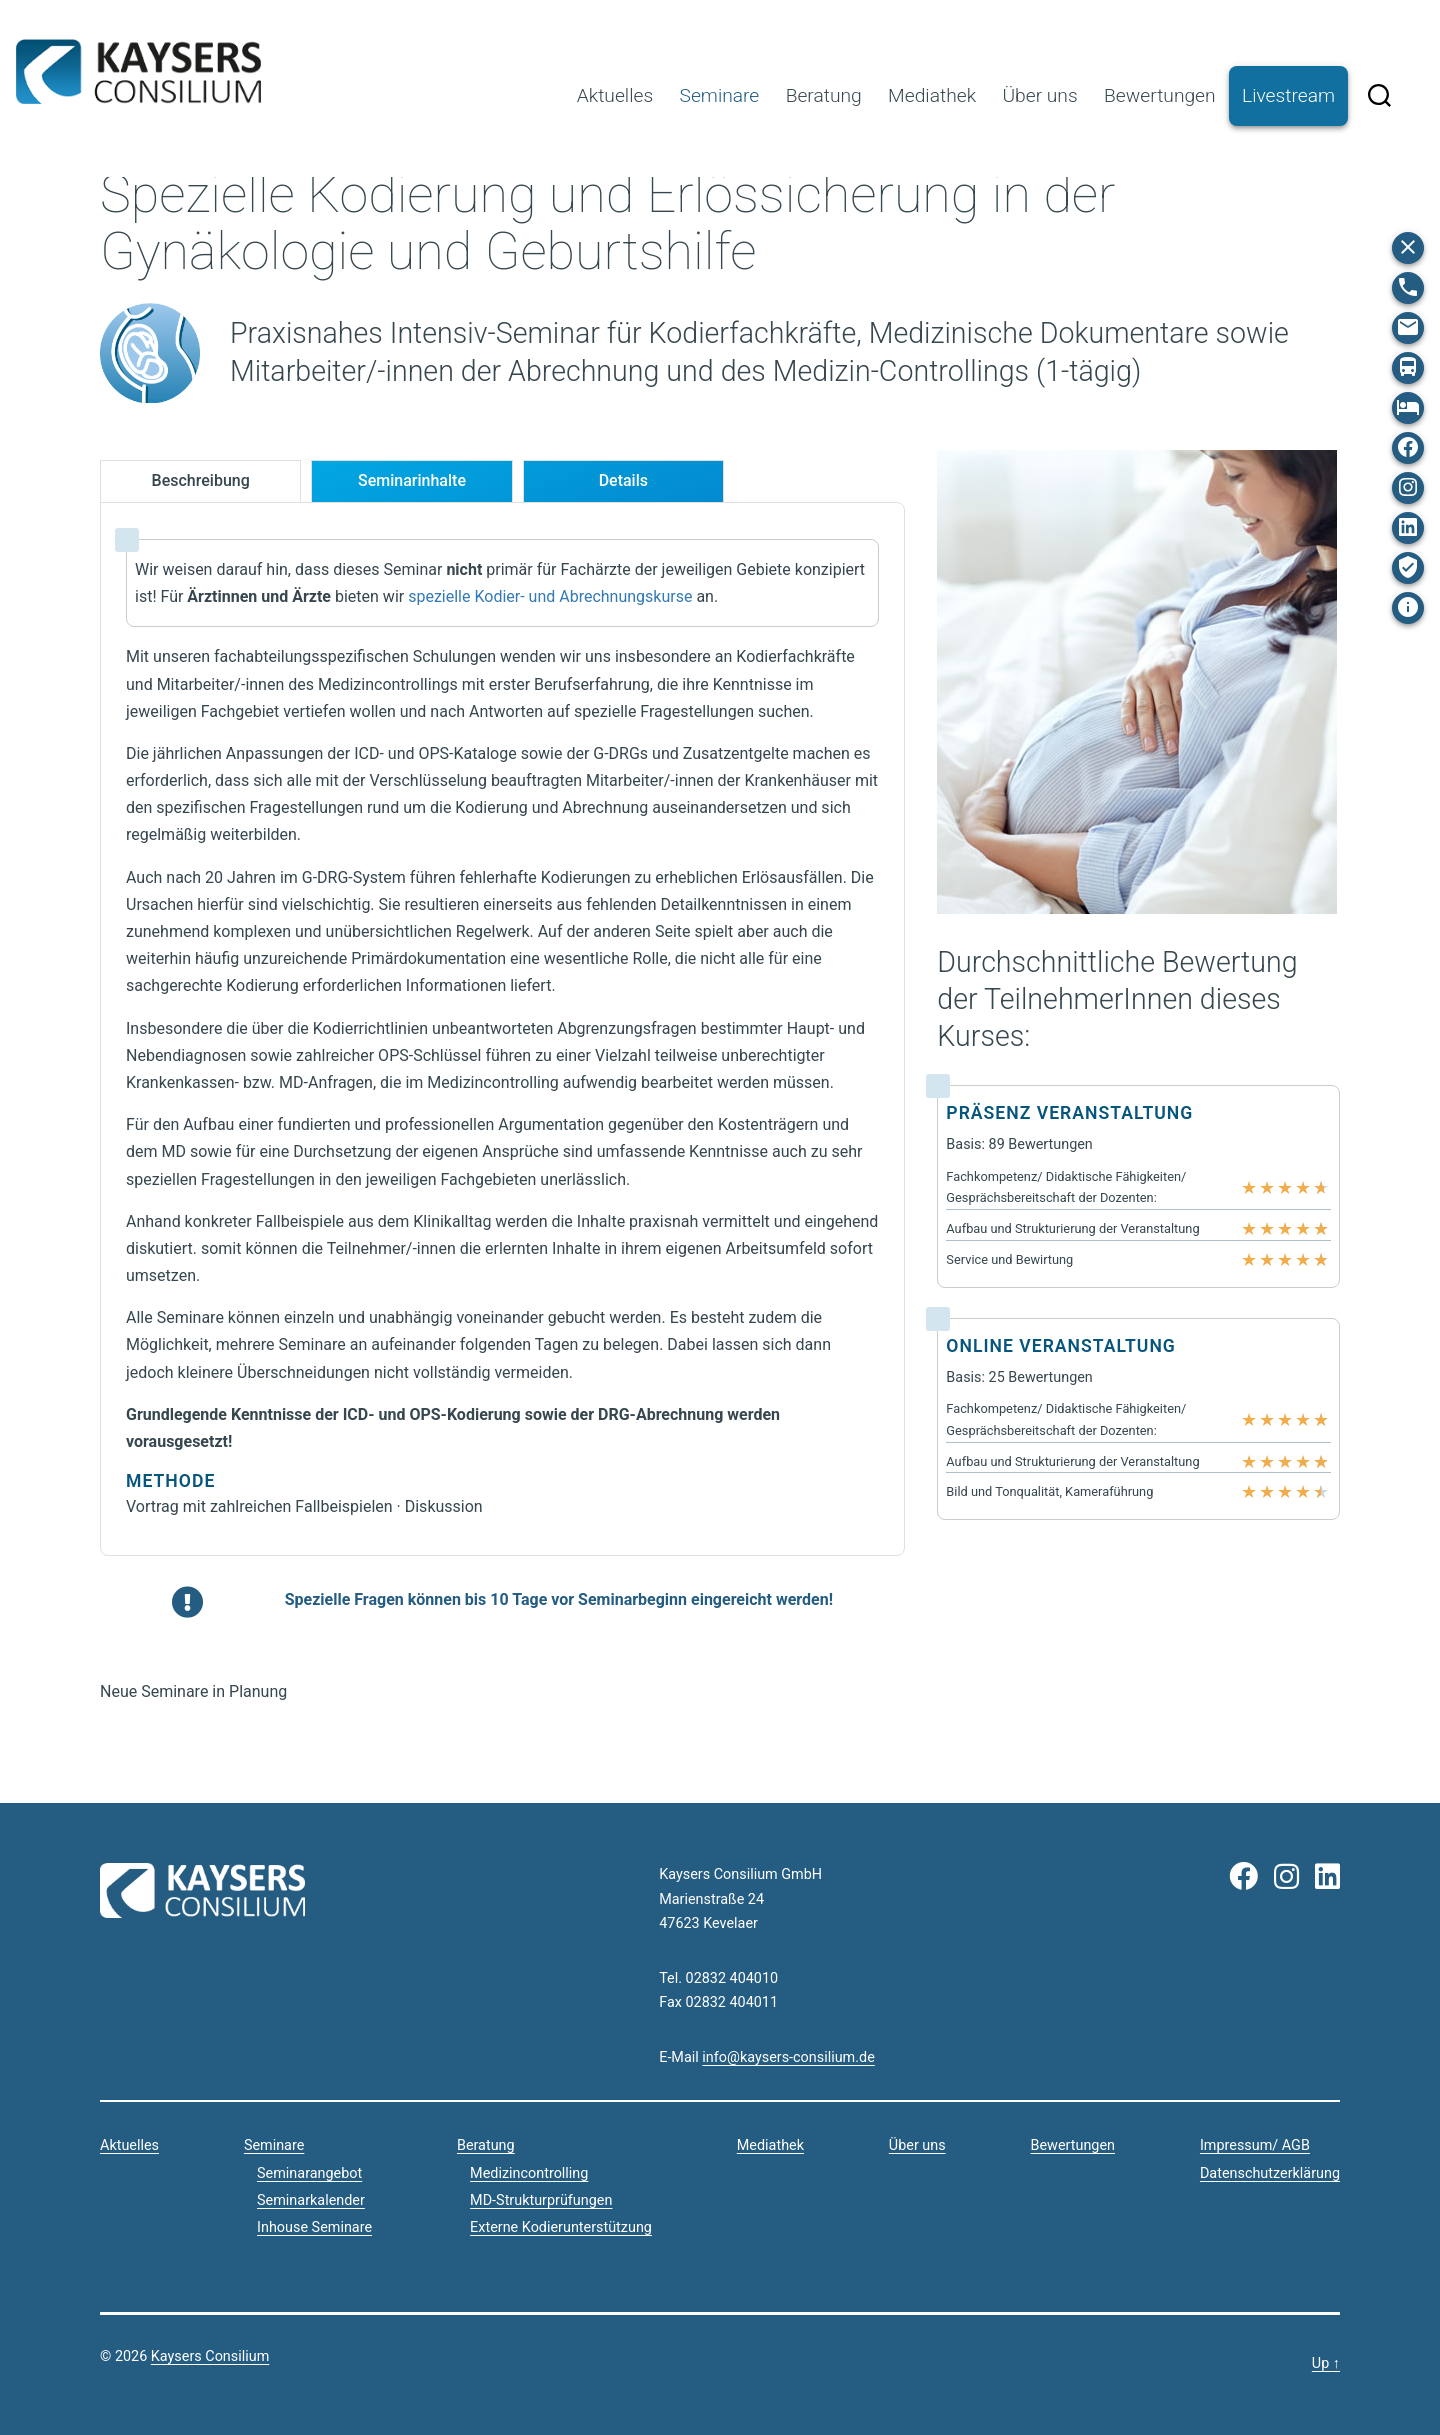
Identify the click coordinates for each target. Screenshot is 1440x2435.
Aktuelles (615, 95)
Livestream (1288, 95)
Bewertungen (1160, 95)
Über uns (1039, 95)
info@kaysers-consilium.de (788, 2057)
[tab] (201, 481)
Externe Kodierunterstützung (561, 2227)
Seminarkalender (311, 2200)
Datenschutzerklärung (1270, 2173)
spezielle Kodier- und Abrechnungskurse (550, 596)
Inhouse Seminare (314, 2227)
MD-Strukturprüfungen (541, 2200)
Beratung (824, 95)
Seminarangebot (309, 2173)
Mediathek (932, 95)
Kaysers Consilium (138, 72)
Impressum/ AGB (1255, 2145)
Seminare (720, 95)
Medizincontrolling (529, 2173)
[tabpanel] (502, 1029)
